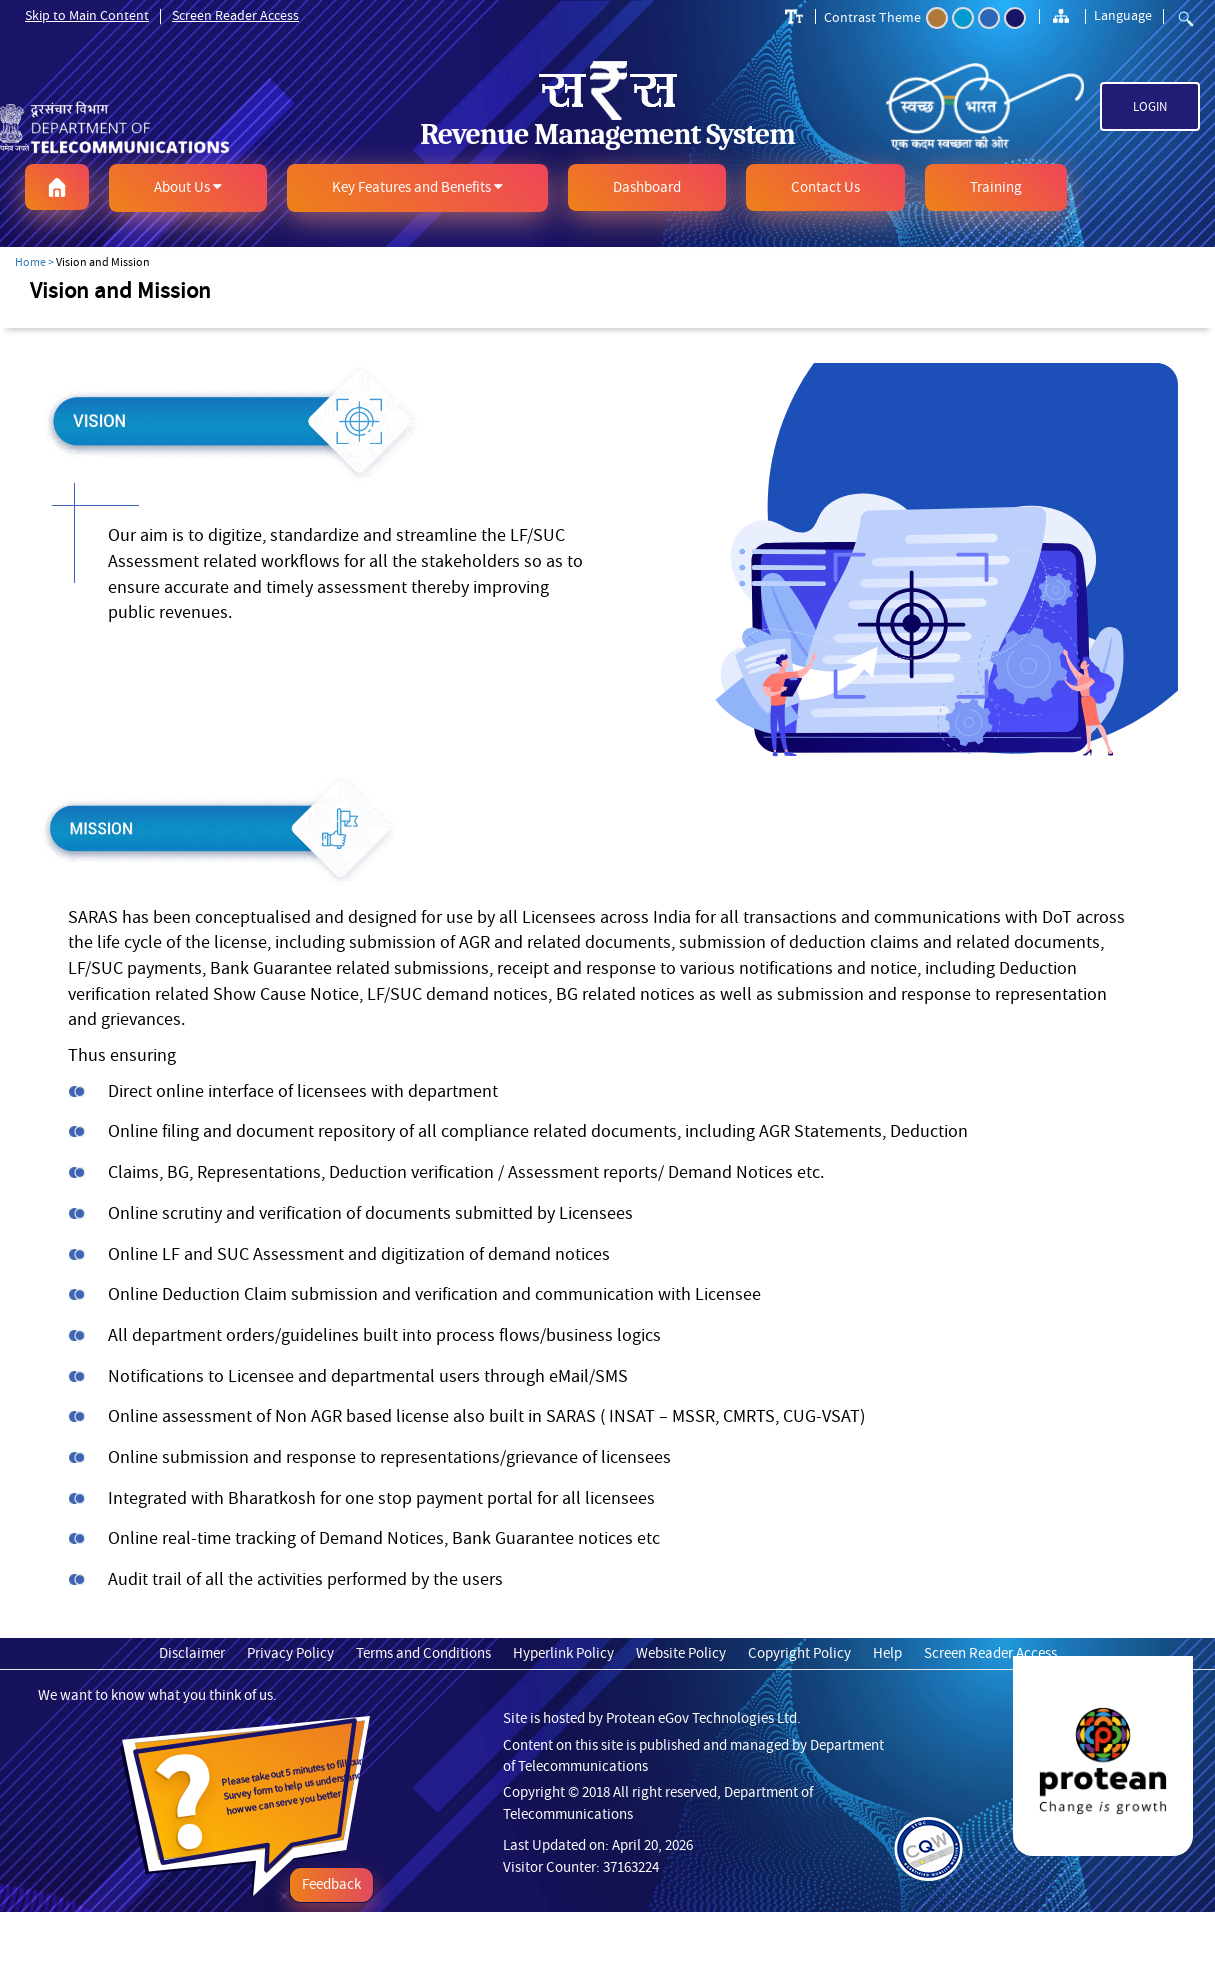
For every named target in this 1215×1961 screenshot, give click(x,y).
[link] (202, 120)
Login (1150, 106)
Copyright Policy (799, 1653)
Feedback (331, 1885)
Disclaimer (192, 1653)
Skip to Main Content (87, 15)
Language (1123, 15)
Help (887, 1653)
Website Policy (681, 1653)
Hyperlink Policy (563, 1653)
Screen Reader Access (235, 15)
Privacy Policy (290, 1653)
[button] (57, 187)
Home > (34, 262)
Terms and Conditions (423, 1653)
